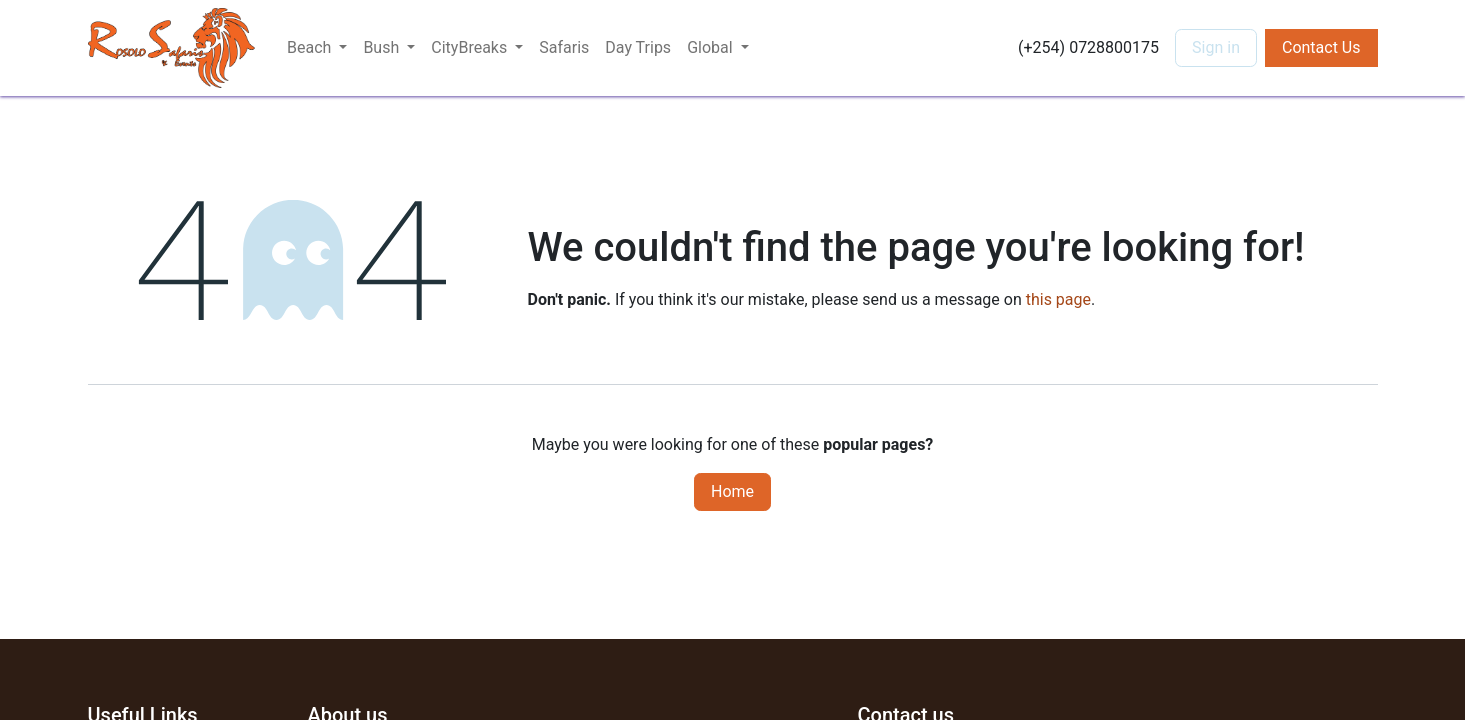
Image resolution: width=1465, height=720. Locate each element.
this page (1058, 299)
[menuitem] (564, 48)
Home (732, 491)
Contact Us (1321, 47)
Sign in (1216, 47)
